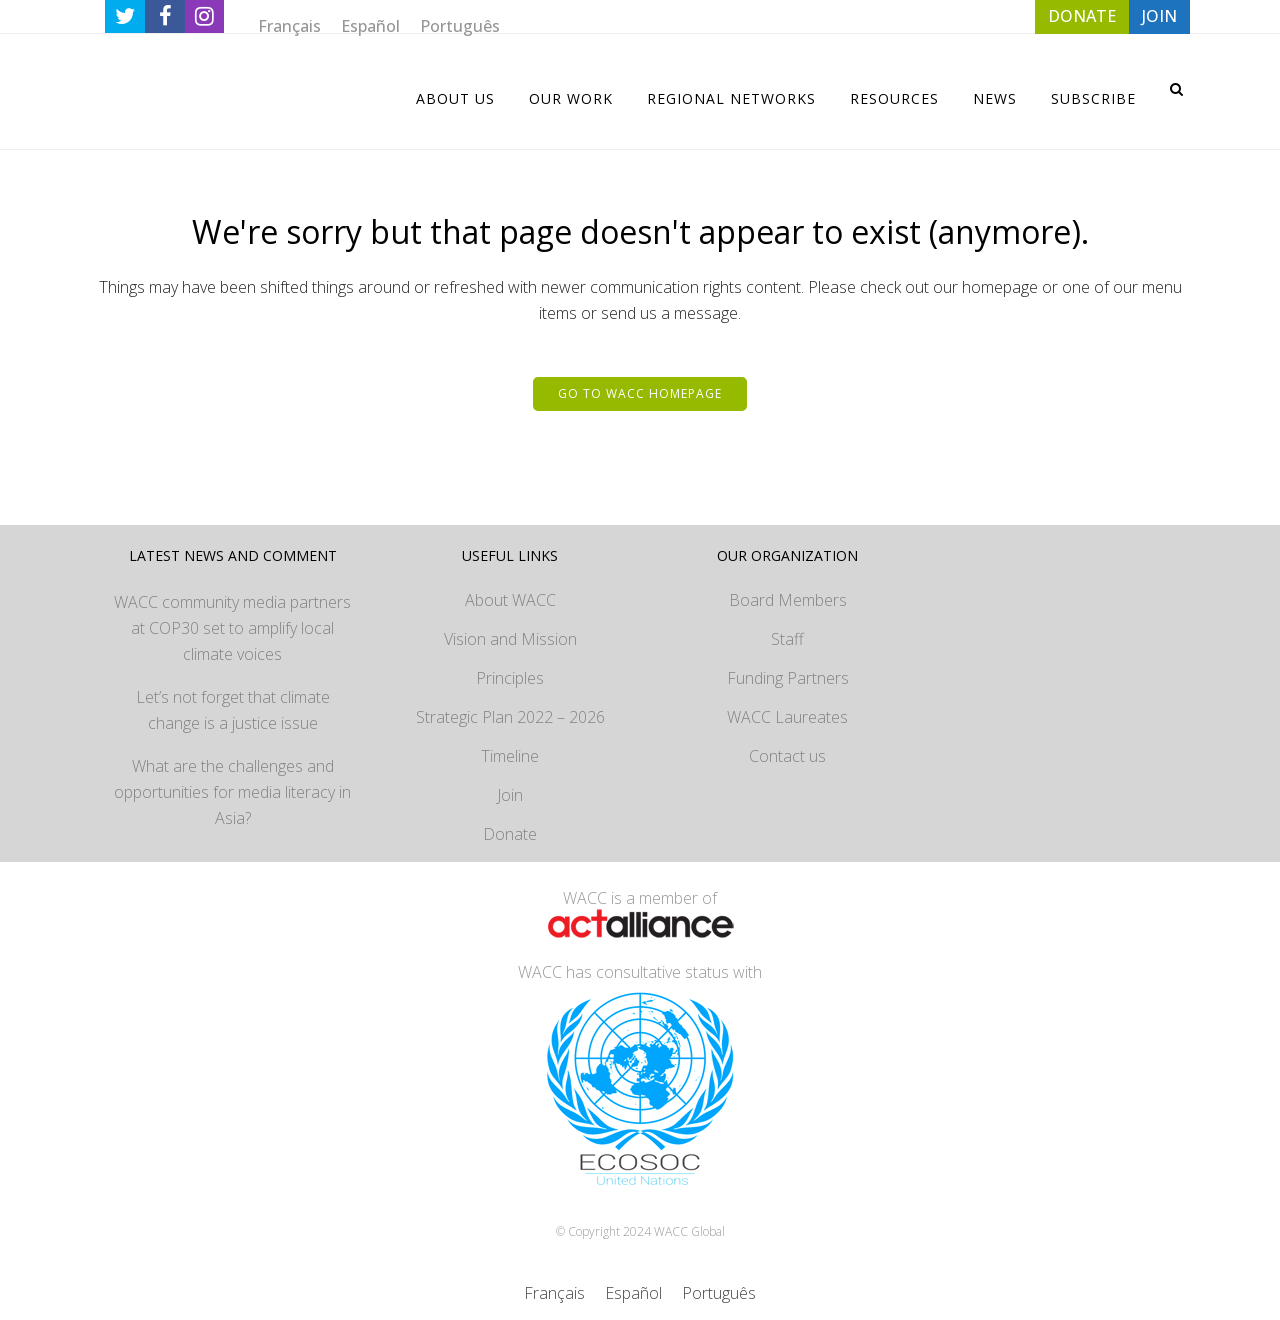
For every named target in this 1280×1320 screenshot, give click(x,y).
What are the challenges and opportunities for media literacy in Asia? (232, 792)
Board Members (788, 600)
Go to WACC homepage (640, 393)
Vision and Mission (510, 639)
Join (510, 795)
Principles (510, 678)
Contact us (787, 756)
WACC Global (689, 1231)
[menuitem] (289, 25)
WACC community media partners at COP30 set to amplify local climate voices (232, 628)
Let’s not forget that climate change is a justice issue (233, 710)
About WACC (510, 600)
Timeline (510, 756)
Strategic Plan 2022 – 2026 (510, 717)
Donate (510, 834)
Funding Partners (788, 678)
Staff (787, 639)
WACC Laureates (787, 717)
